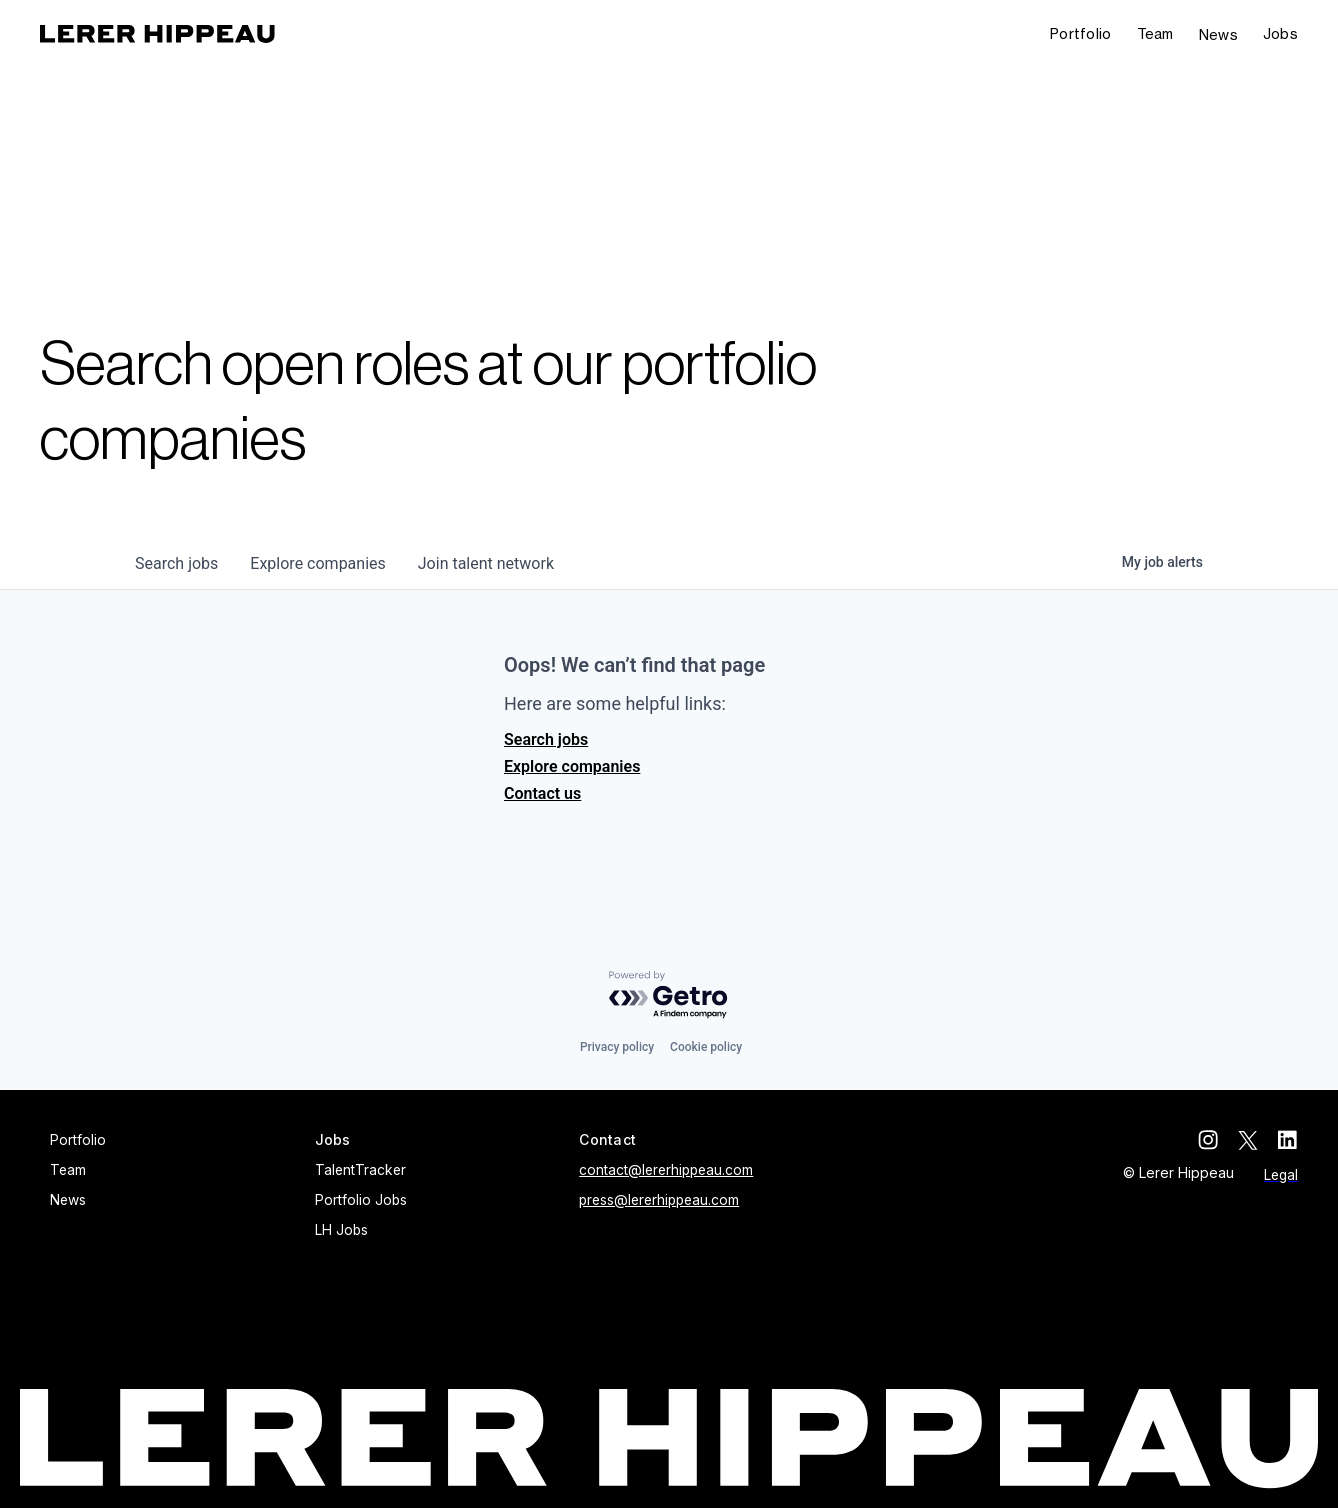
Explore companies (572, 766)
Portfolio (1081, 33)
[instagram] (1208, 1140)
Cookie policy (706, 1047)
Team (1155, 33)
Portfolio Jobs (361, 1200)
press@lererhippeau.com (659, 1200)
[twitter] (1248, 1140)
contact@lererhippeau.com (666, 1170)
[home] (157, 34)
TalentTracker (360, 1170)
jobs (176, 563)
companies (317, 563)
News (1218, 34)
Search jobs (546, 739)
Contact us (542, 793)
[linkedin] (1288, 1140)
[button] (1280, 34)
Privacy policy (617, 1047)
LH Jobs (341, 1230)
